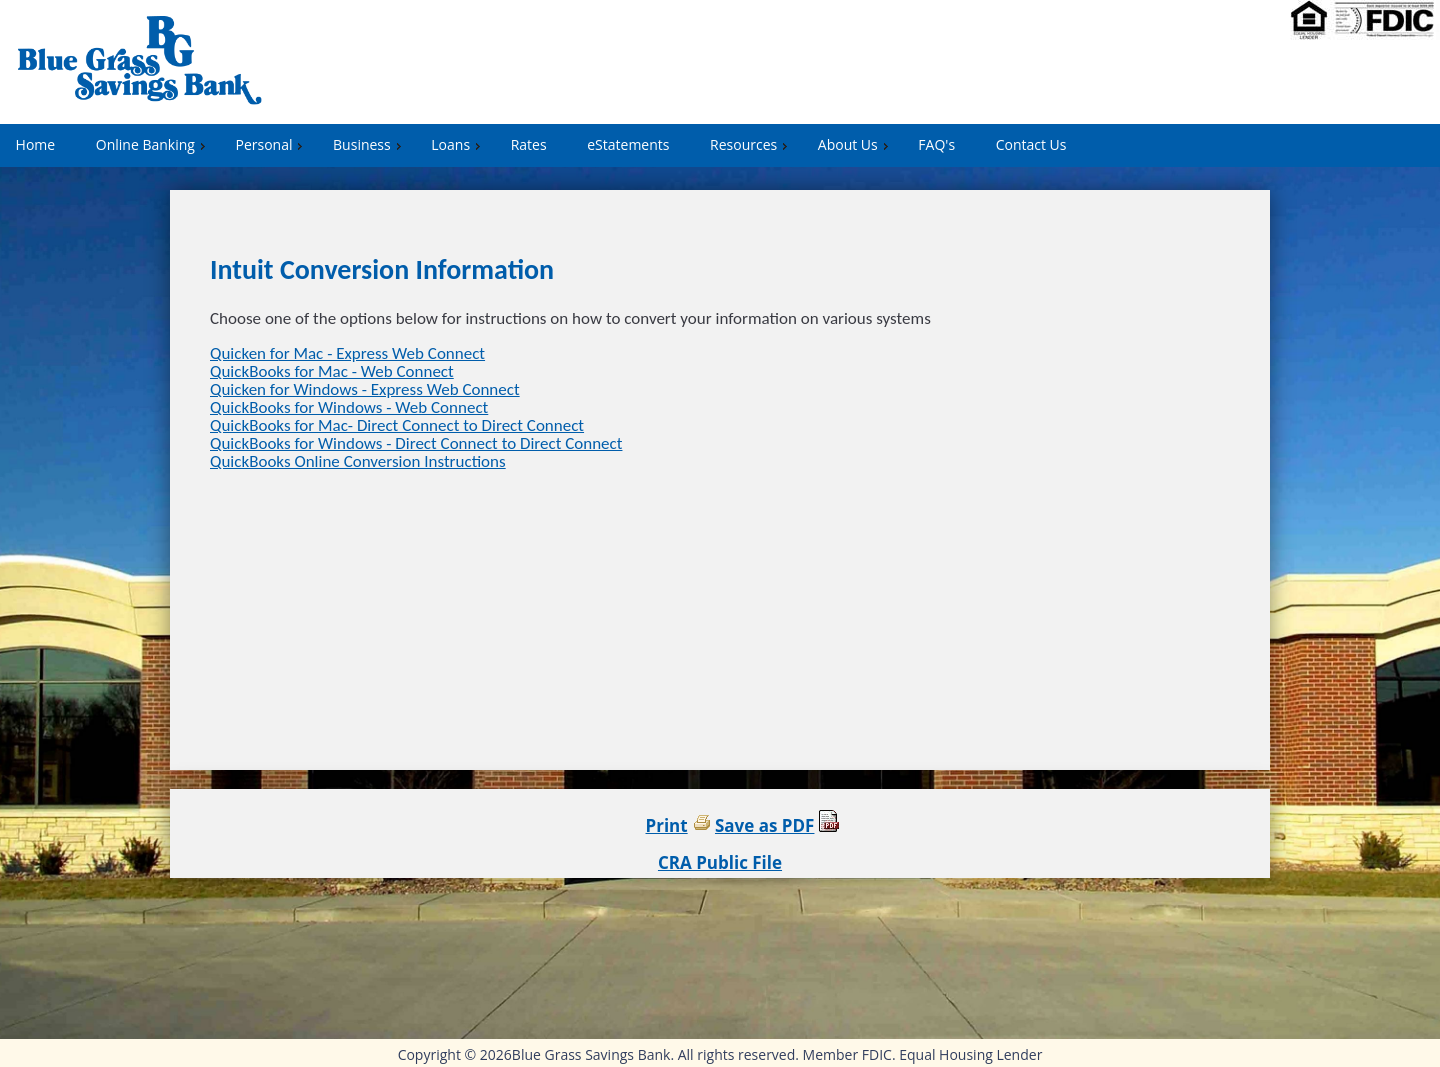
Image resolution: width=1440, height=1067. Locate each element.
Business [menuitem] (369, 144)
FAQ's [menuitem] (936, 144)
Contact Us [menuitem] (1031, 144)
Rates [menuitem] (529, 144)
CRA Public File (720, 862)
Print (667, 825)
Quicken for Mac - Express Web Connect (347, 353)
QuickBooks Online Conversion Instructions (358, 461)
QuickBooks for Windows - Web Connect (349, 407)
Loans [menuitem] (458, 144)
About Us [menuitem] (855, 144)
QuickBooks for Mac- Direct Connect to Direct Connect (397, 425)
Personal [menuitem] (271, 144)
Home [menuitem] (36, 144)
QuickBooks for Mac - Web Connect (332, 371)
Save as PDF (765, 825)
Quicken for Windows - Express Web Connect (365, 389)
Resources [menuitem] (751, 144)
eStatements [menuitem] (628, 144)
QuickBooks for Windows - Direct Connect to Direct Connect (416, 443)
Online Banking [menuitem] (153, 144)
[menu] (720, 145)
